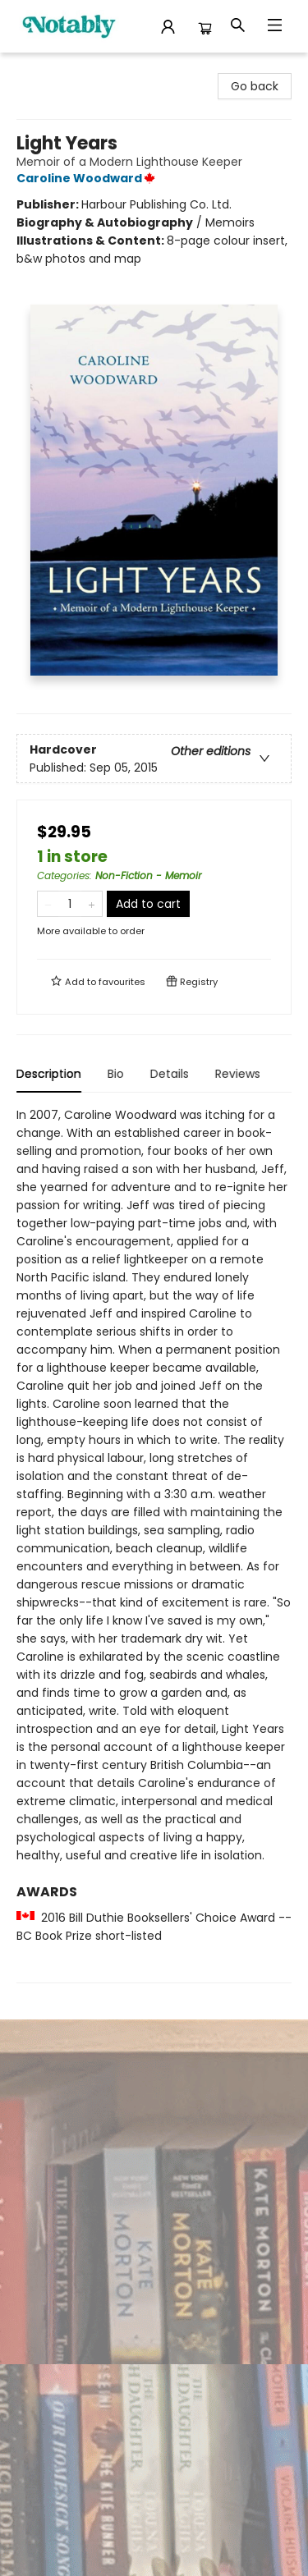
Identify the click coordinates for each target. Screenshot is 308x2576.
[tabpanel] (154, 1544)
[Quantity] (69, 904)
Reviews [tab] (237, 1074)
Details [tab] (169, 1074)
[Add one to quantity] (91, 904)
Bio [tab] (116, 1074)
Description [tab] (48, 1074)
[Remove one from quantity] (48, 904)
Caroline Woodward (88, 178)
